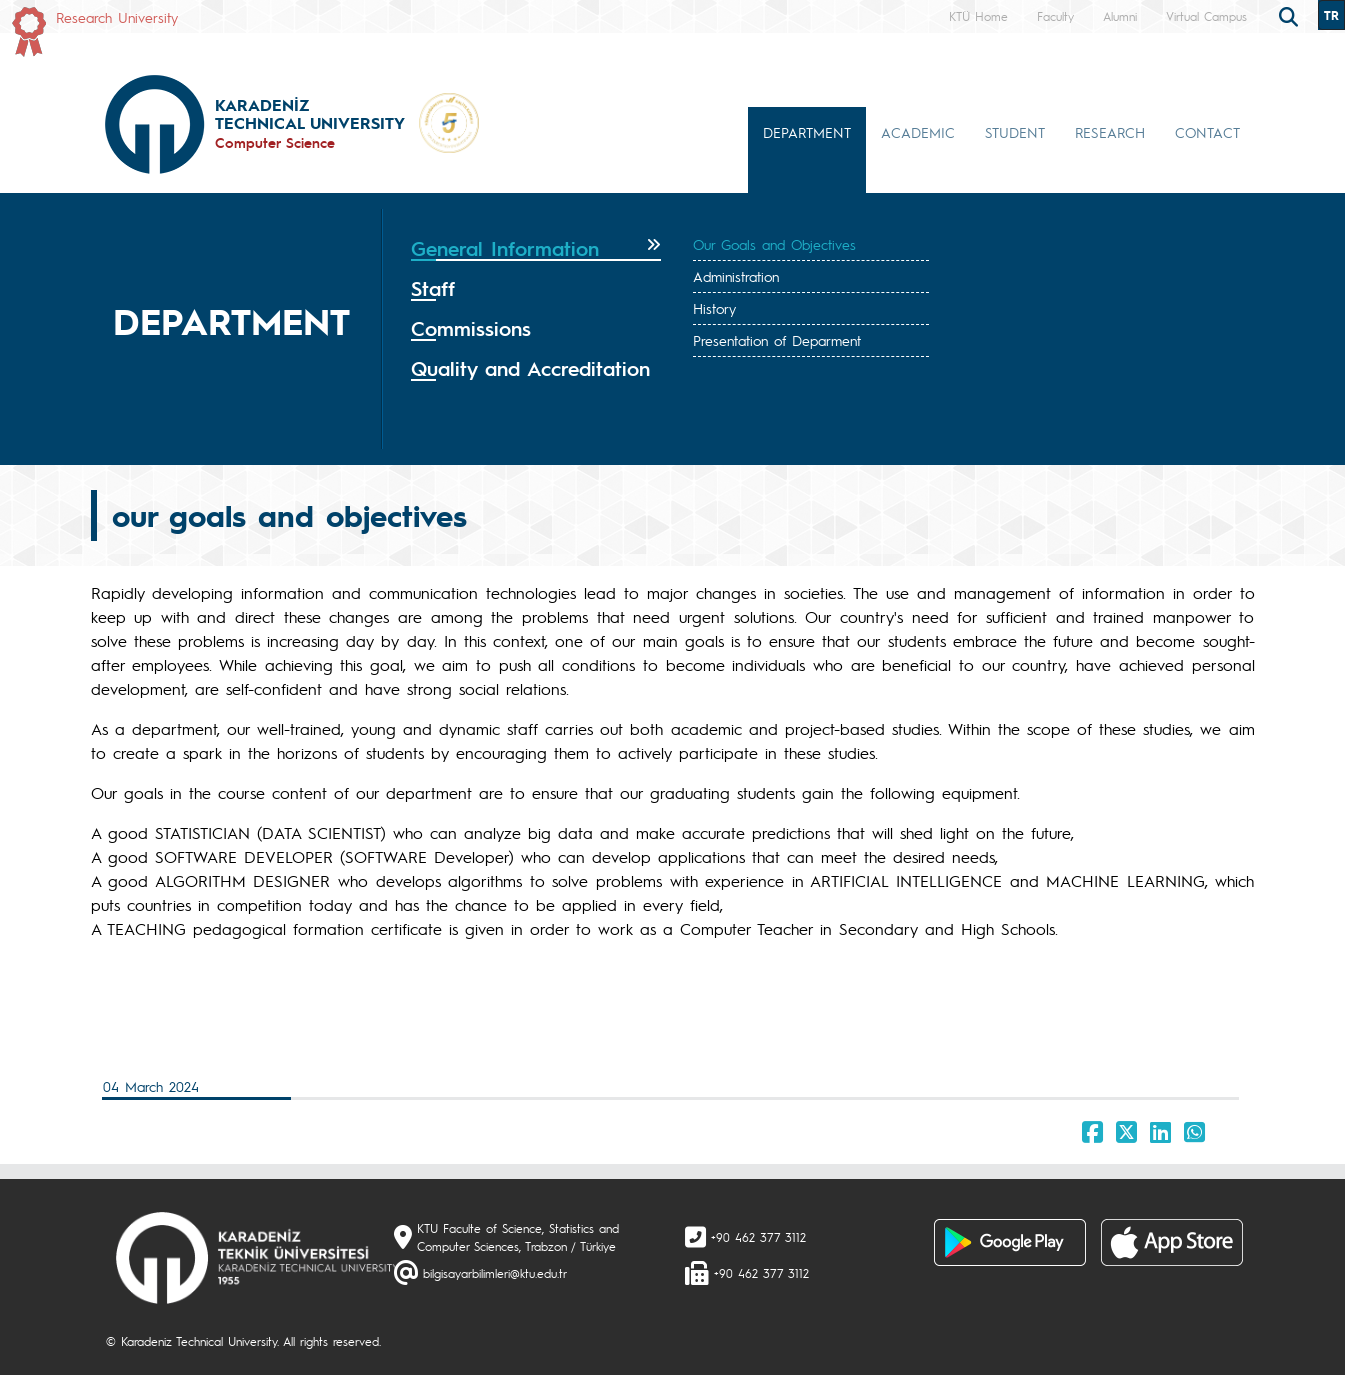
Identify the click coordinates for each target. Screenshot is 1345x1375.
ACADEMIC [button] (918, 132)
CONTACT (1207, 132)
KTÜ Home (978, 16)
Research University (117, 17)
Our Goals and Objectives (774, 244)
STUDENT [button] (1015, 132)
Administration (736, 276)
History (714, 308)
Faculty (1055, 16)
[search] (1291, 15)
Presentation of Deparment (777, 340)
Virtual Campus (1206, 16)
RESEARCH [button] (1110, 132)
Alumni (1120, 16)
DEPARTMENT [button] (807, 132)
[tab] (536, 249)
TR (1331, 15)
